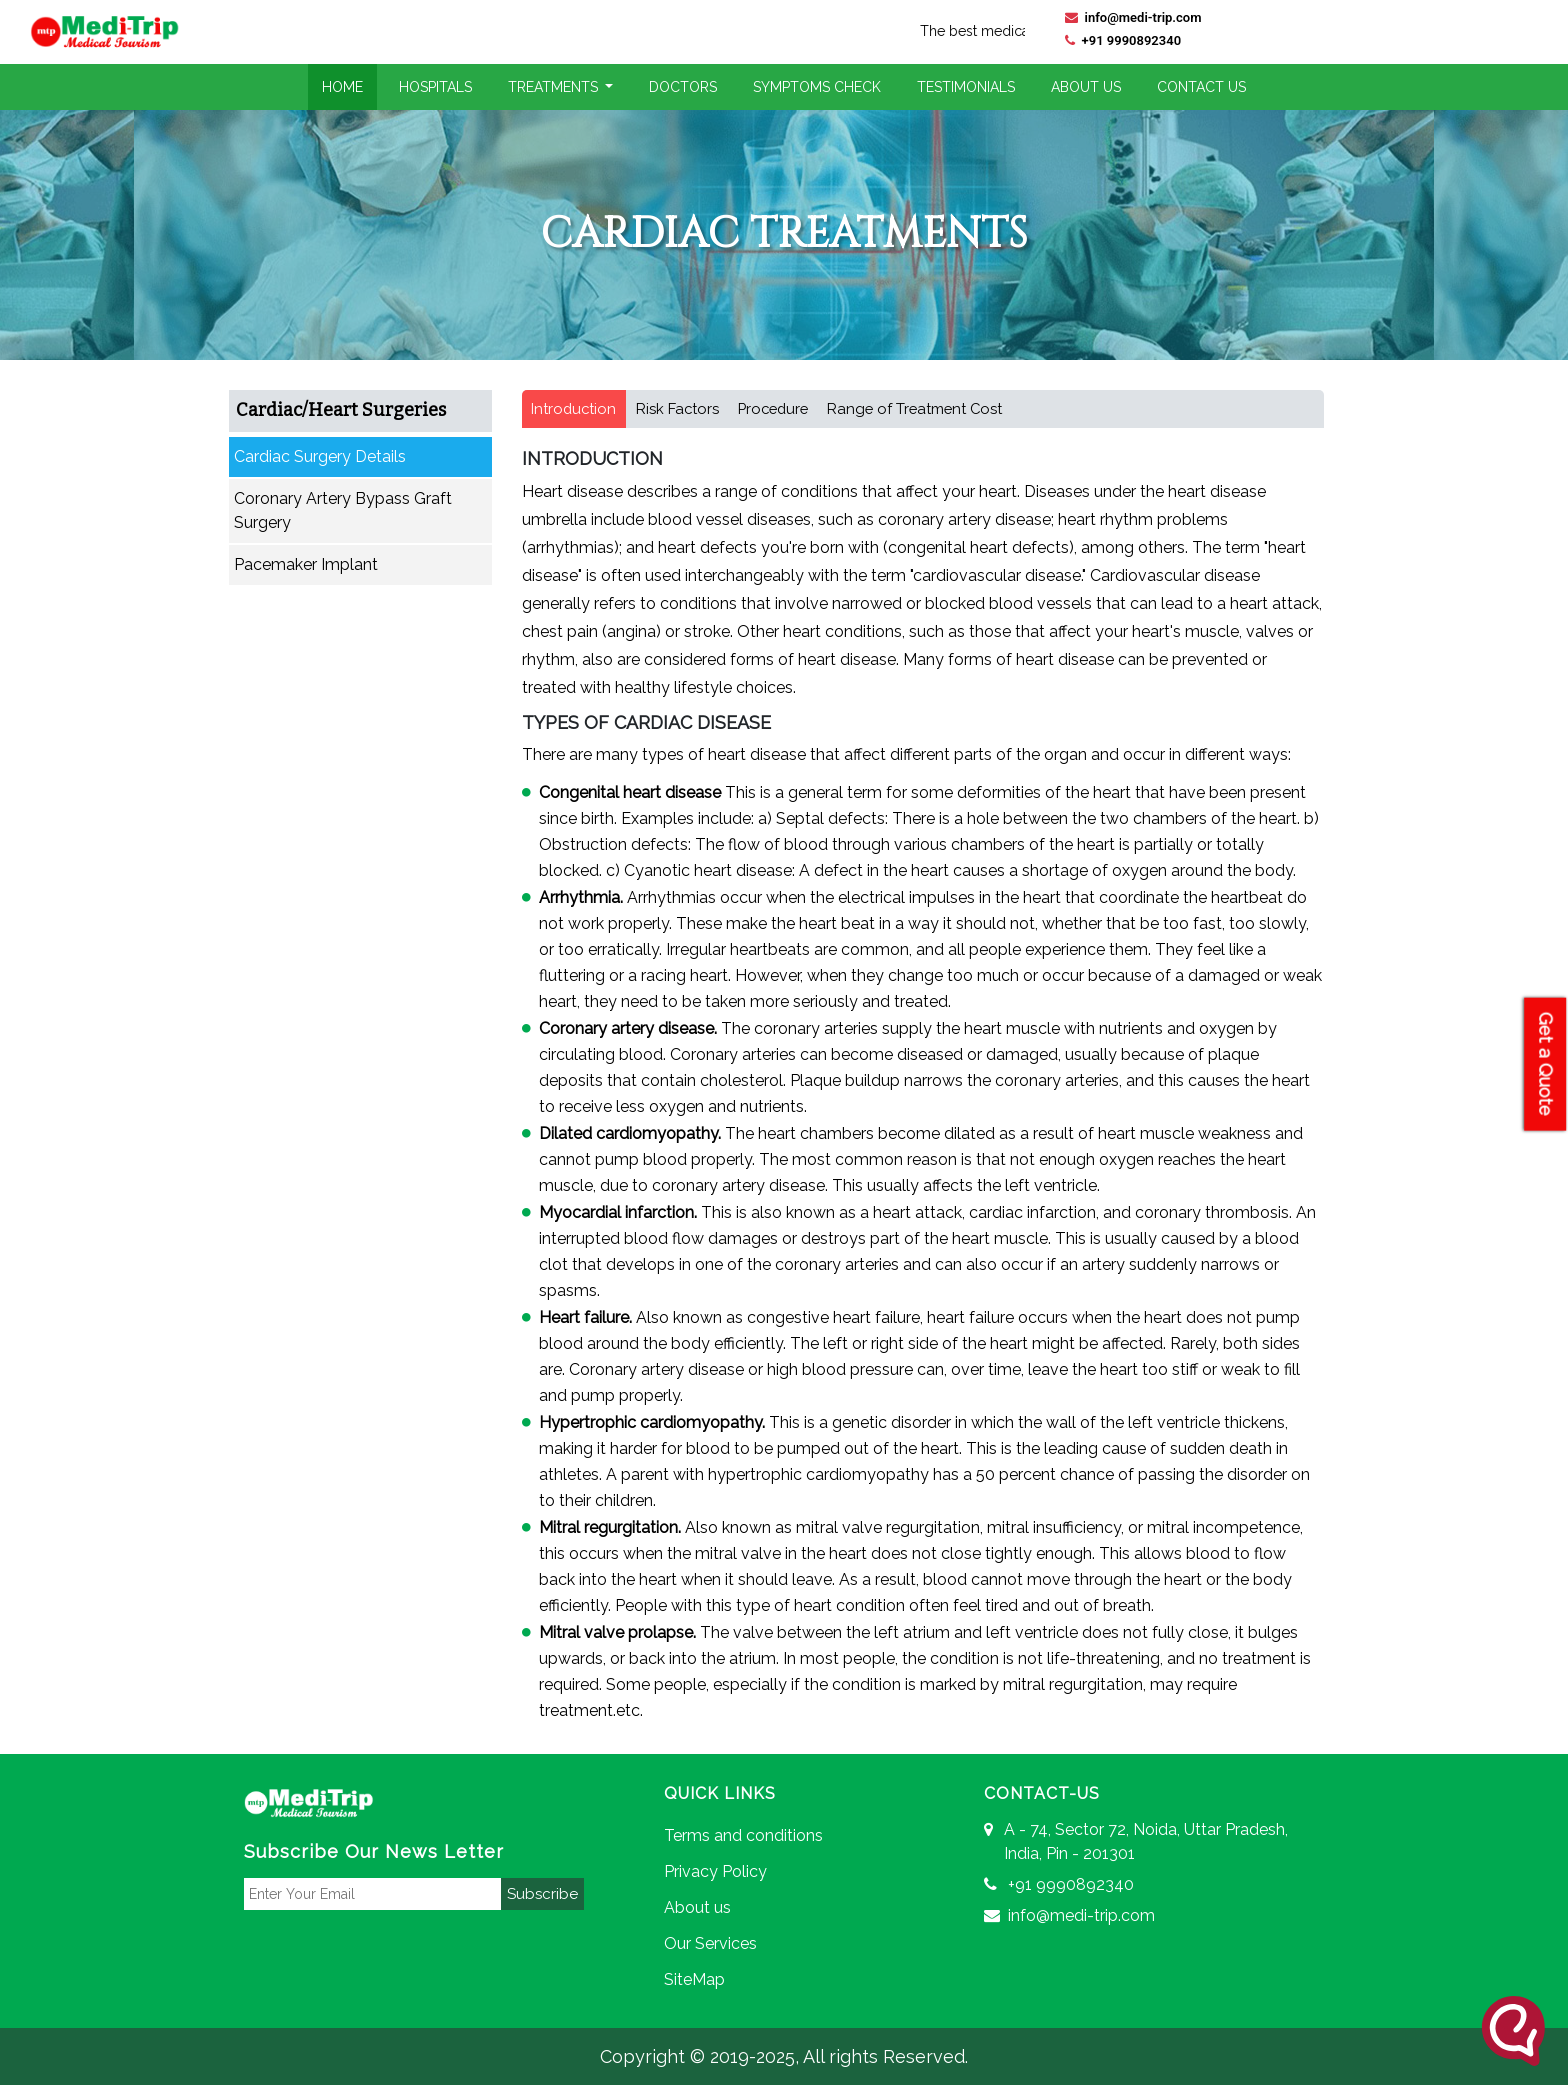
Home (342, 87)
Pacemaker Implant (306, 564)
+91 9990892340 (1123, 40)
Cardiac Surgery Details (320, 456)
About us (697, 1908)
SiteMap (694, 1980)
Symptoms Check (817, 87)
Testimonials (966, 87)
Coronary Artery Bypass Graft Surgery (343, 510)
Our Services (710, 1944)
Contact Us (1201, 87)
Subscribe (542, 1894)
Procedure (780, 409)
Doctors (683, 87)
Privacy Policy (715, 1872)
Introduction (575, 409)
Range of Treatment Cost (927, 409)
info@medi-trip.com (1133, 17)
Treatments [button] (555, 87)
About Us (1086, 87)
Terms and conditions (743, 1836)
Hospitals (435, 87)
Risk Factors (681, 409)
